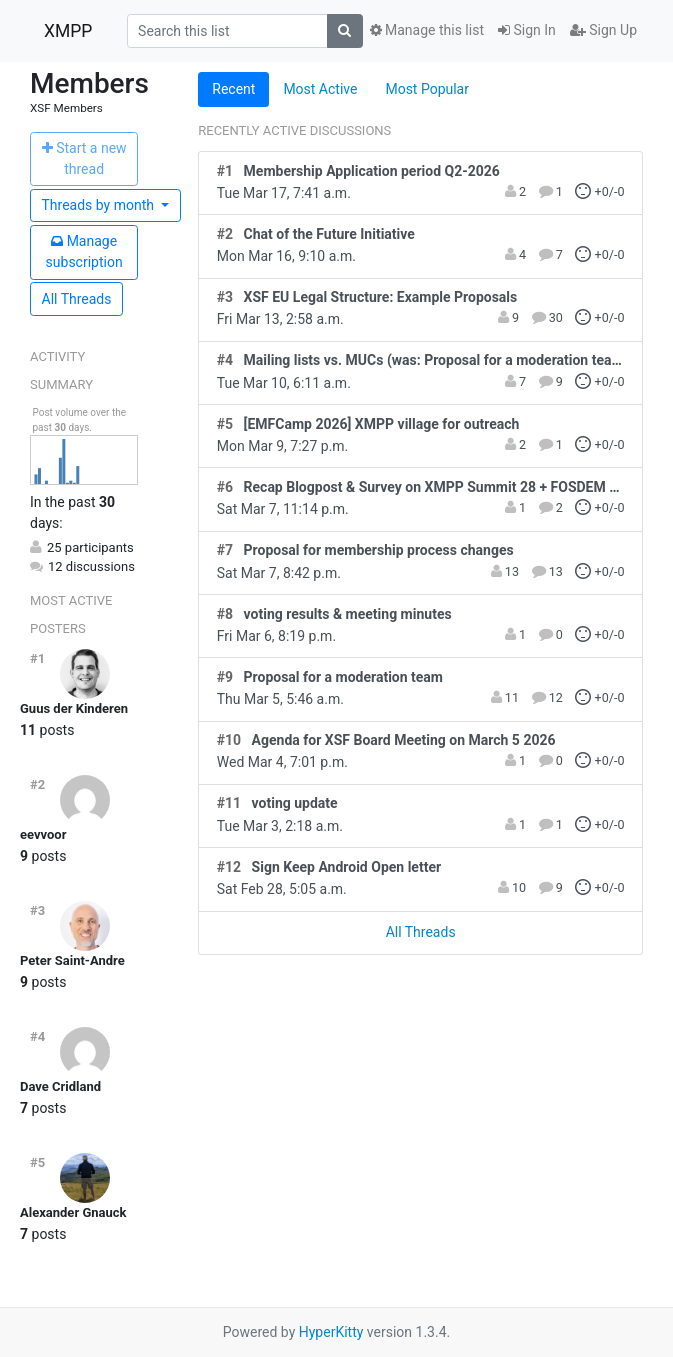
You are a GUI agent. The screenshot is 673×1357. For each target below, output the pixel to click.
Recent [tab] (233, 89)
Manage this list (427, 30)
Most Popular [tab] (427, 89)
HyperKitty (331, 1332)
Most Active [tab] (320, 89)
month (100, 205)
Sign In (527, 30)
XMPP (68, 31)
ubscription (84, 251)
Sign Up (603, 30)
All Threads (77, 299)
